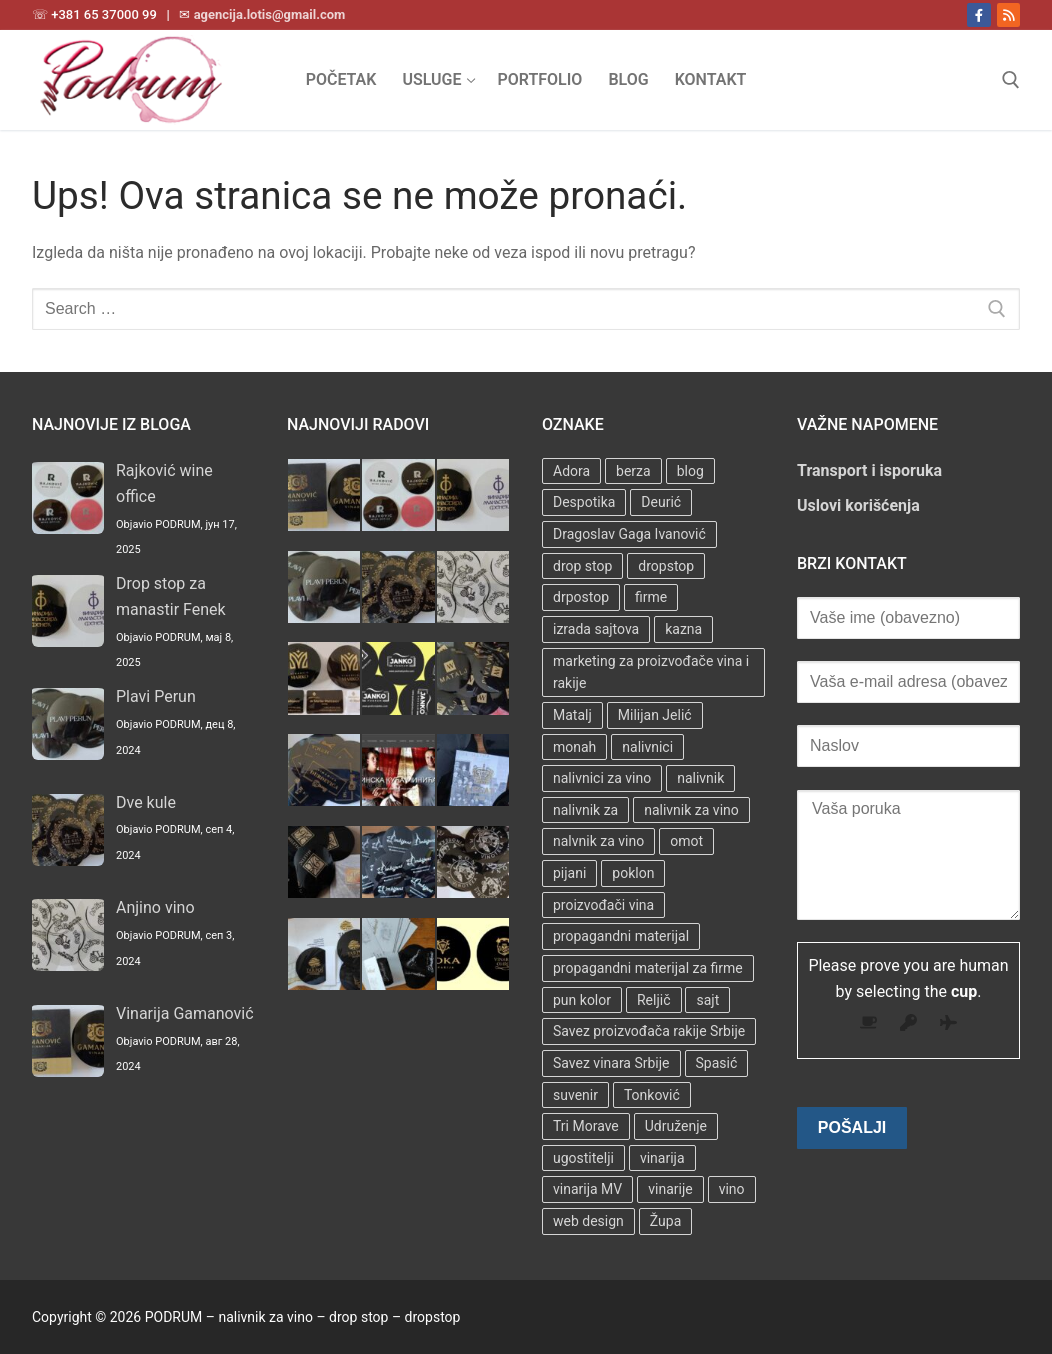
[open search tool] (1011, 80)
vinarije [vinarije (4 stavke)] (670, 1189)
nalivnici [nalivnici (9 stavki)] (647, 747)
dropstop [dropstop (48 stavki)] (666, 566)
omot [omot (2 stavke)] (686, 841)
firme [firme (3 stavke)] (651, 597)
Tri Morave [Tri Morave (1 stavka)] (586, 1126)
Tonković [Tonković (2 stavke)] (652, 1095)
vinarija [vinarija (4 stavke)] (662, 1158)
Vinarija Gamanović (185, 1013)
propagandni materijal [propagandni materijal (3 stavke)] (621, 936)
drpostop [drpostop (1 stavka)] (581, 597)
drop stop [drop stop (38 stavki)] (582, 566)
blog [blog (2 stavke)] (690, 471)
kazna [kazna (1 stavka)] (683, 629)
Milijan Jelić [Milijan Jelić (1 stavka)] (655, 715)
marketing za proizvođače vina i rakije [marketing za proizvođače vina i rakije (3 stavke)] (651, 672)
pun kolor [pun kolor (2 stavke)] (582, 1000)
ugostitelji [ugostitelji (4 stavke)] (583, 1158)
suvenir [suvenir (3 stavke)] (575, 1095)
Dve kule (146, 802)
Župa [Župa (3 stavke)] (665, 1221)
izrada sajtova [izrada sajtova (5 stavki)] (596, 629)
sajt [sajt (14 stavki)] (707, 1000)
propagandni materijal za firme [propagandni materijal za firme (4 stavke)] (648, 968)
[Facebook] (978, 14)
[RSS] (1008, 14)
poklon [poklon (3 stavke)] (633, 873)
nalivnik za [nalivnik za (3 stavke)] (585, 810)
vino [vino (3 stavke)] (732, 1189)
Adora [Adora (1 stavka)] (571, 471)
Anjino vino (155, 907)
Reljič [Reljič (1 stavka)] (654, 1000)
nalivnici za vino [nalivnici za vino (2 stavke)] (602, 778)
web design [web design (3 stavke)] (588, 1221)
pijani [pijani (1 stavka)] (569, 873)
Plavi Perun (156, 696)
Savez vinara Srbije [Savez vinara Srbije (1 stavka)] (611, 1063)
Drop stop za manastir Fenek (171, 596)
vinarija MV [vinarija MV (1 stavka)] (587, 1189)
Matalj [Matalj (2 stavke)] (572, 715)
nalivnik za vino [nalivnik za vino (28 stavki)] (691, 810)
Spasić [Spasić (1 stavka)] (717, 1063)
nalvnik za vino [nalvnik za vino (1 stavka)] (598, 841)
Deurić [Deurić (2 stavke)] (661, 502)
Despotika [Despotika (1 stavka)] (584, 502)
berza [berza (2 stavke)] (633, 471)
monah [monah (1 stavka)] (574, 747)
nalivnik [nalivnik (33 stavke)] (700, 778)
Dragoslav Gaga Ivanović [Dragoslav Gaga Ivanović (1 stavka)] (629, 534)
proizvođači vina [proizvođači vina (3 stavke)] (603, 905)
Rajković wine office (164, 483)
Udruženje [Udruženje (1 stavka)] (676, 1126)
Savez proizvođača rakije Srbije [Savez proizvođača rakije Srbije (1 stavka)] (649, 1031)
